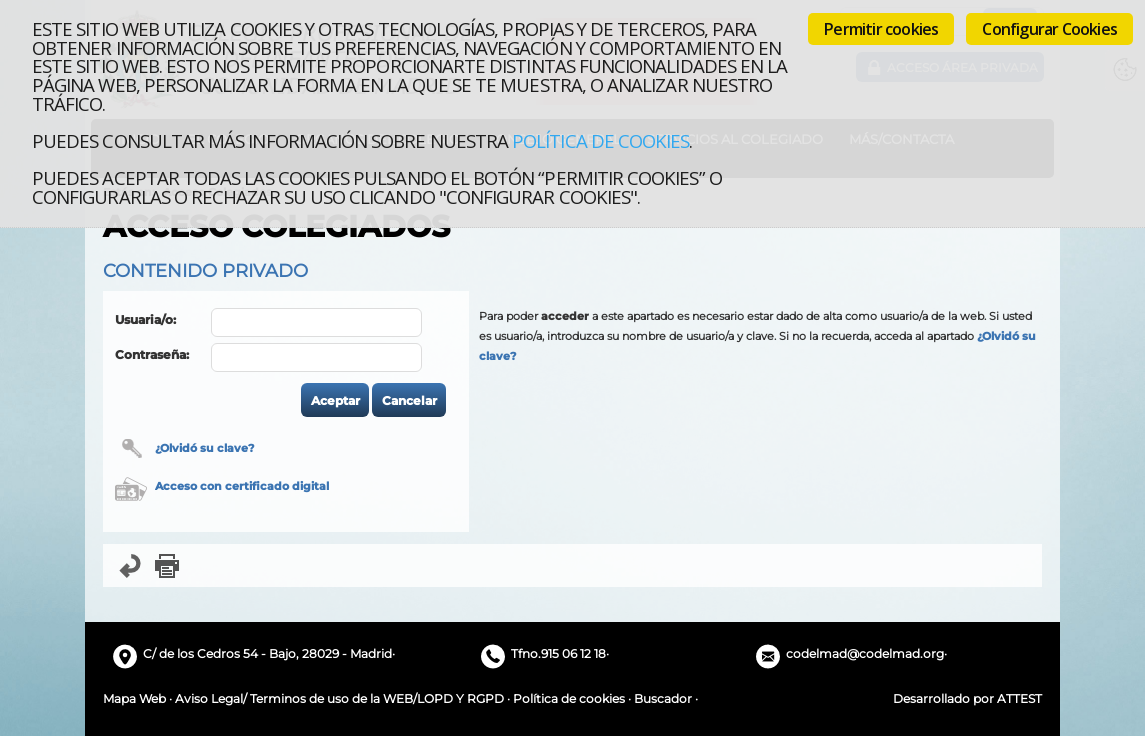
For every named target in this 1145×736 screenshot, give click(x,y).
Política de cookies (600, 140)
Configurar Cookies (1049, 29)
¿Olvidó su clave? (204, 448)
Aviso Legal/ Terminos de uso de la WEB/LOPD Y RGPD (339, 698)
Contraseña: (152, 354)
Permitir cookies (881, 29)
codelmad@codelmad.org (865, 653)
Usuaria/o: (145, 319)
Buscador (663, 698)
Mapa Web (134, 698)
